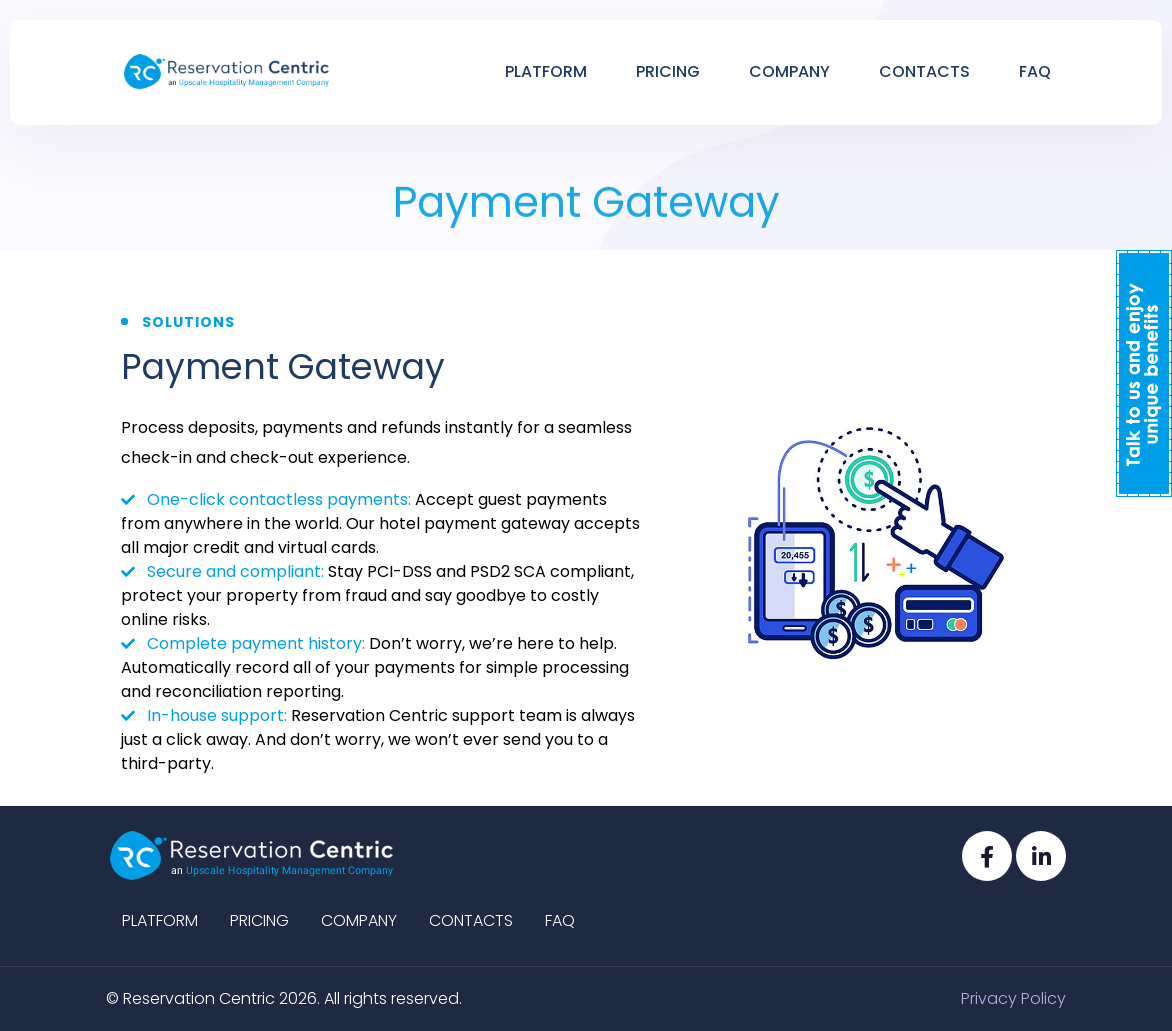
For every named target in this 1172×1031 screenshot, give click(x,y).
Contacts (924, 71)
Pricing (668, 71)
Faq (1035, 71)
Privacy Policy (1013, 998)
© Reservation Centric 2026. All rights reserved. (284, 998)
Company (789, 71)
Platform (546, 71)
